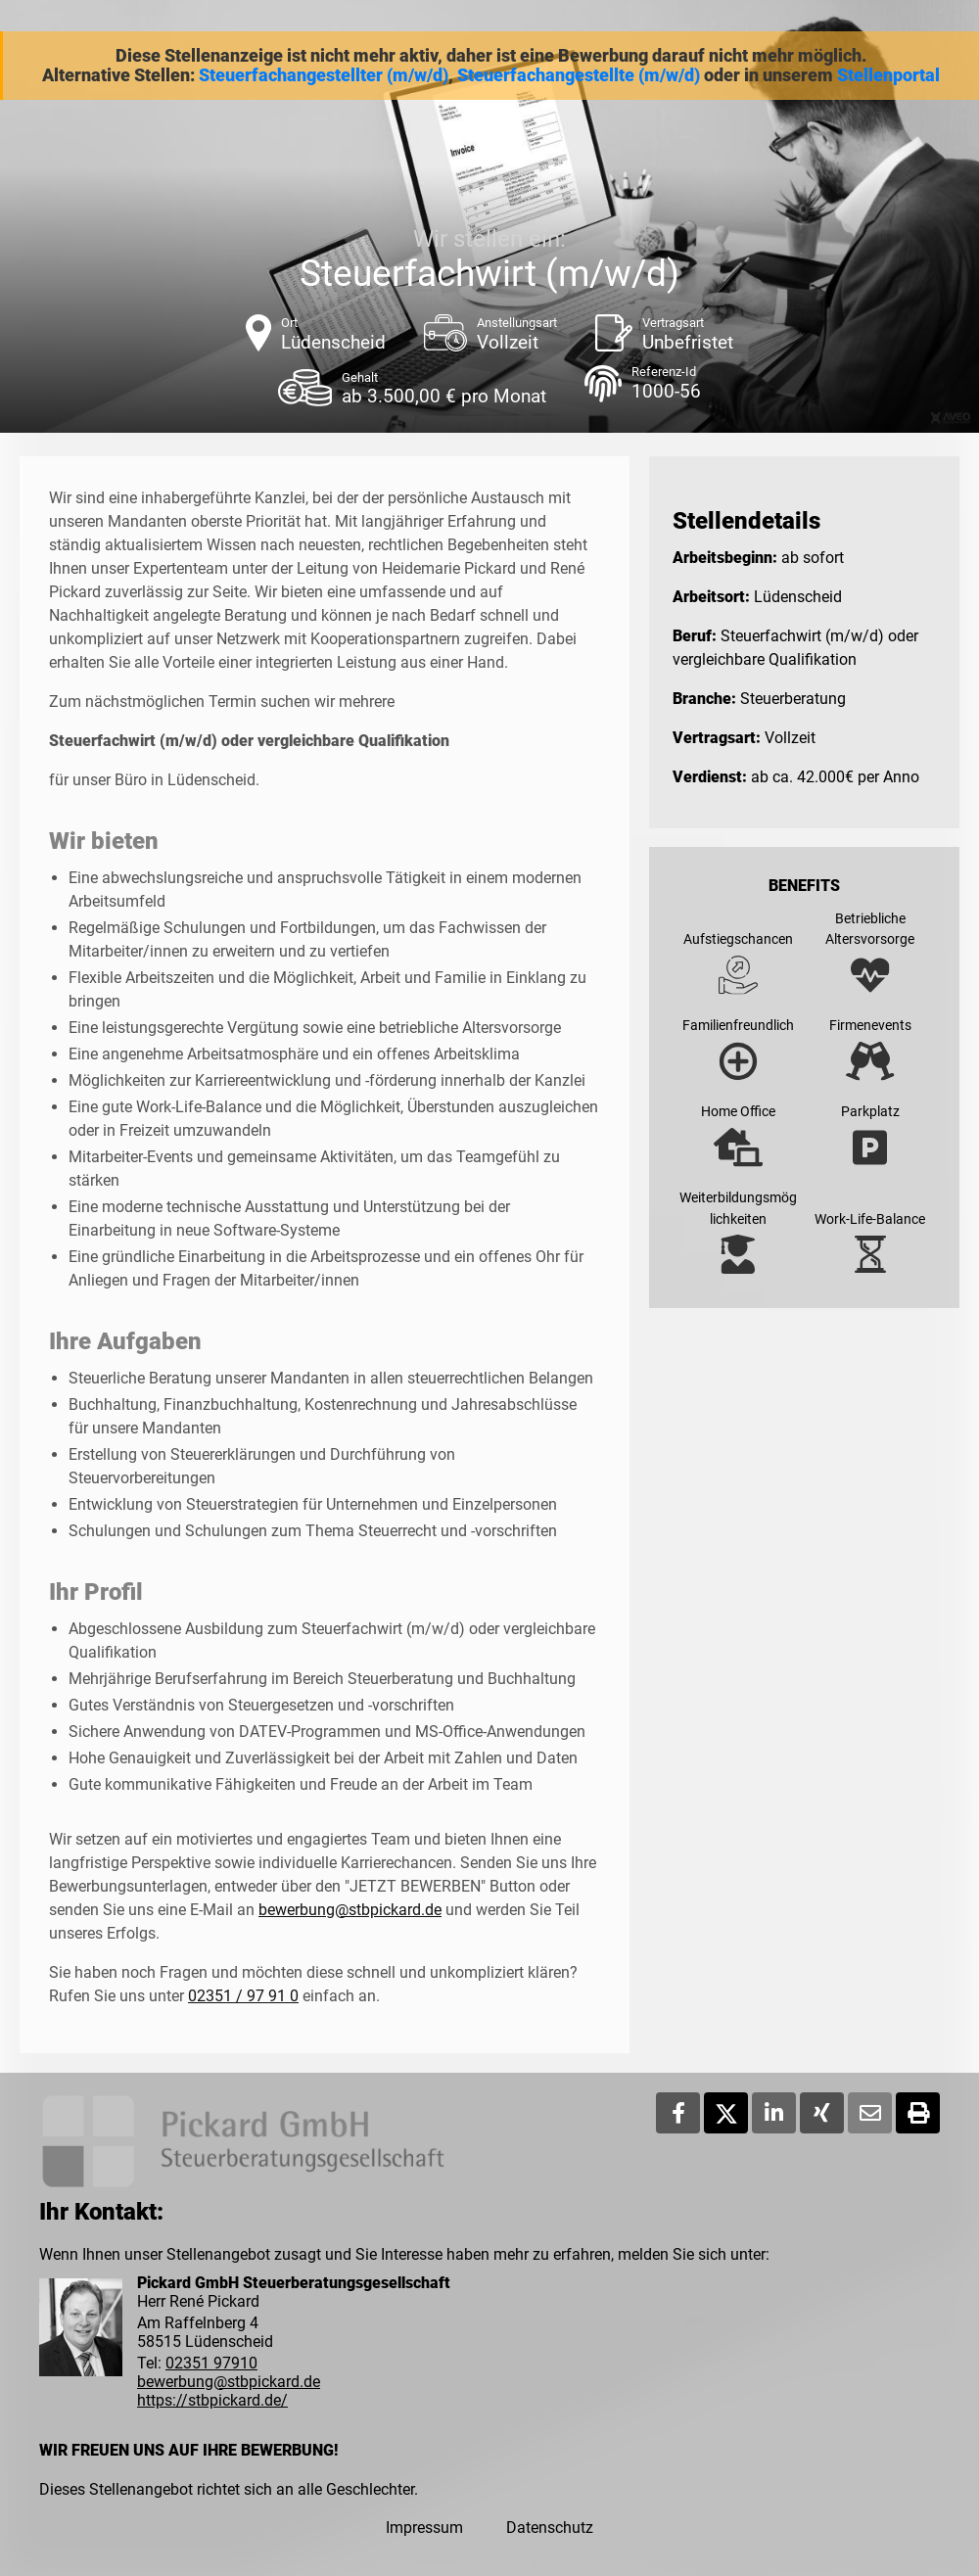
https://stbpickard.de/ (212, 2400)
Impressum (424, 2527)
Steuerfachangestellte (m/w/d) (578, 75)
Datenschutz (549, 2527)
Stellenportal (888, 75)
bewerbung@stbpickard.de (350, 1909)
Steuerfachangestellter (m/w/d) (323, 75)
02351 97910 (211, 2363)
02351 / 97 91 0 (243, 1996)
